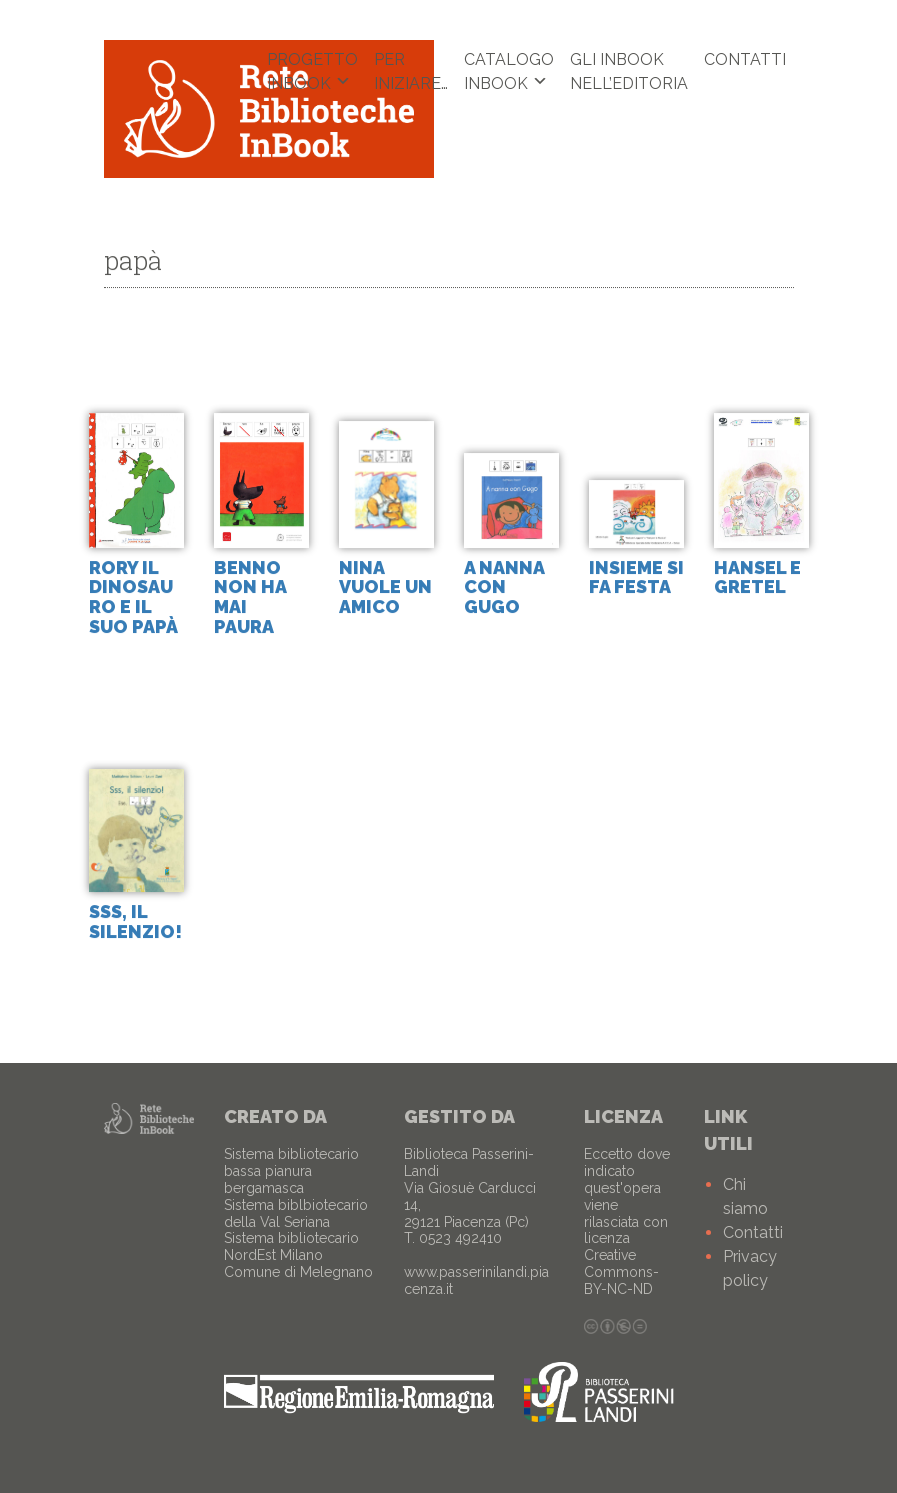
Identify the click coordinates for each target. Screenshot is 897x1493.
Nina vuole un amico (385, 587)
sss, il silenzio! (135, 921)
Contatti (745, 59)
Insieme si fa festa (636, 577)
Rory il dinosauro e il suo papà (133, 597)
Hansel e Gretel (757, 577)
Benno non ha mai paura (250, 597)
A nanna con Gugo (504, 587)
